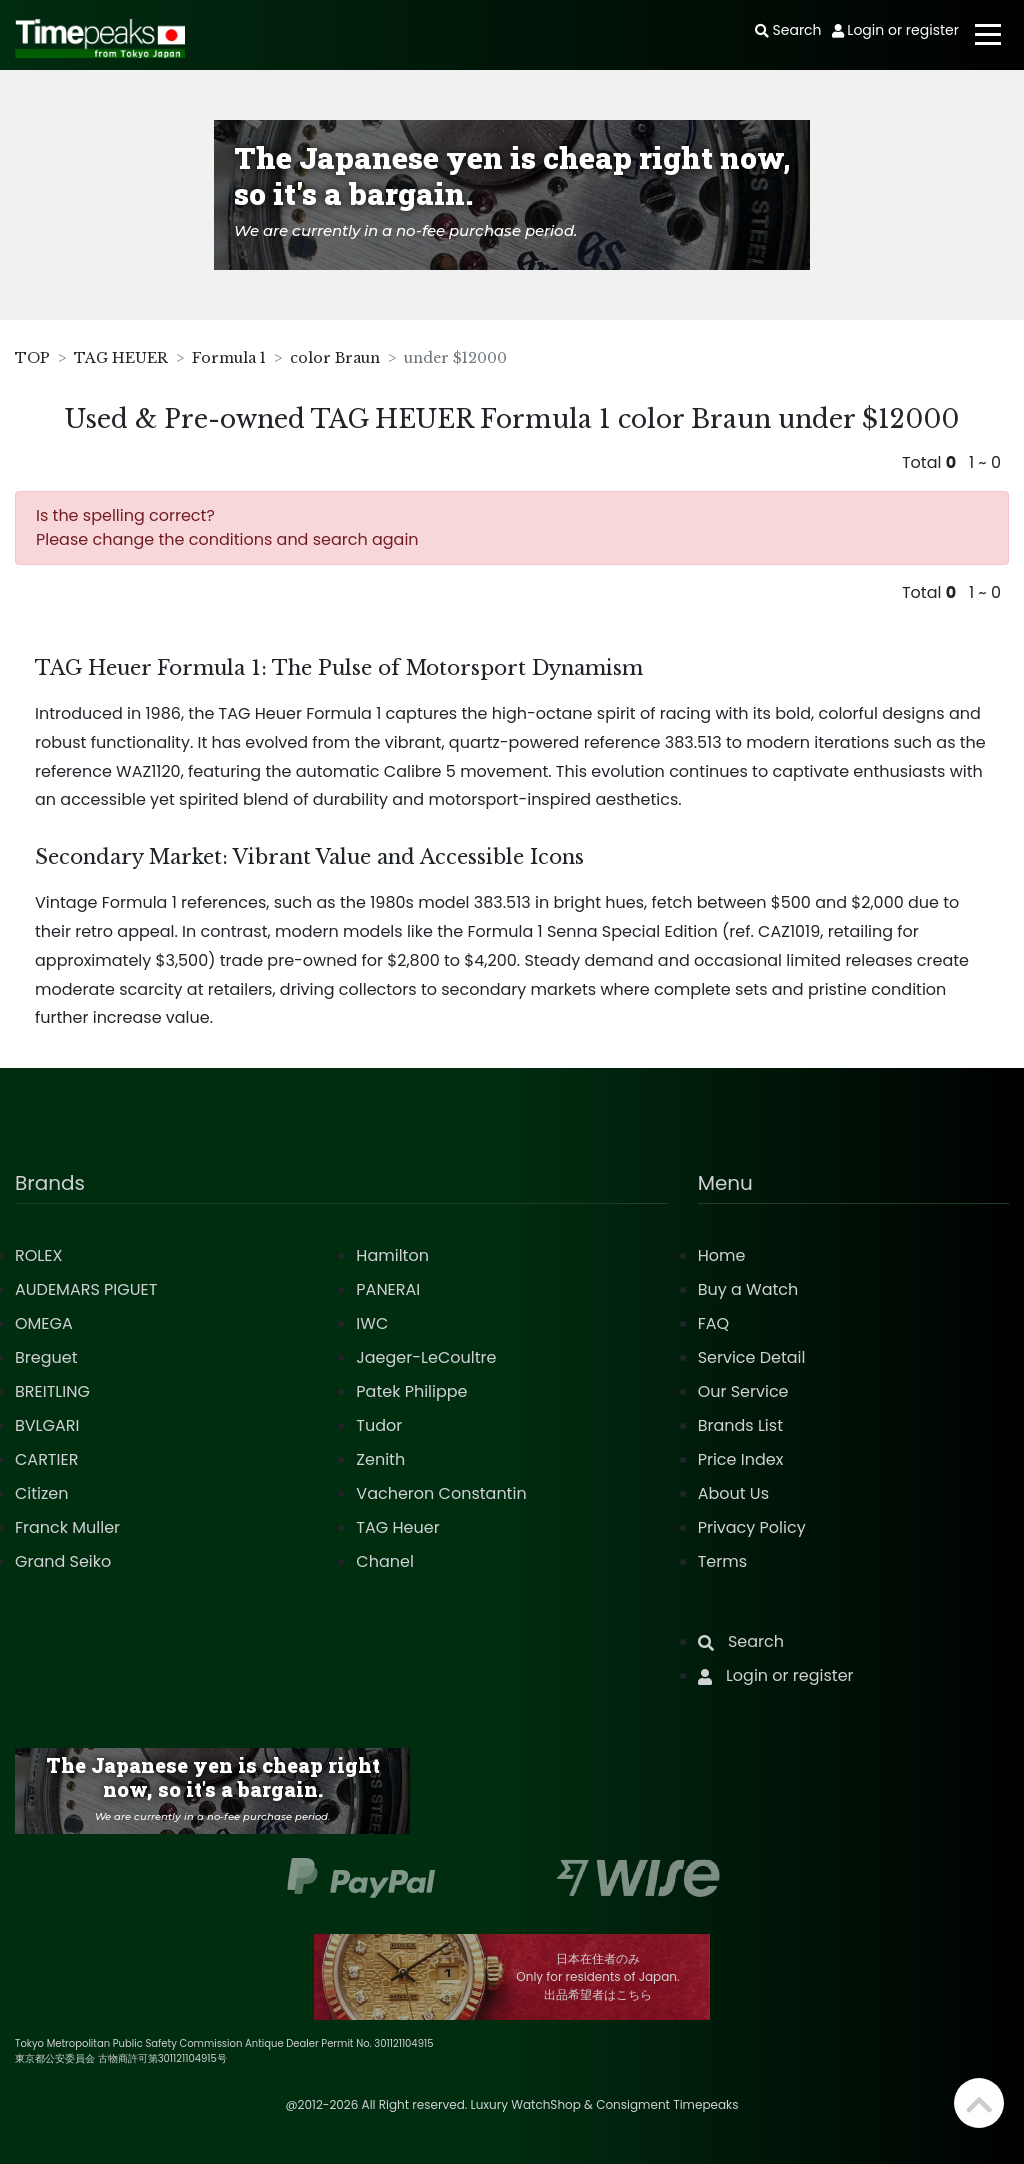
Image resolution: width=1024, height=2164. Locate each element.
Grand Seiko (63, 1561)
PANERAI (388, 1289)
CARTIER (46, 1459)
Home (722, 1255)
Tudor (379, 1425)
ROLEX (38, 1255)
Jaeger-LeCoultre (426, 1357)
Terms (722, 1561)
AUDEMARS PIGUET (86, 1289)
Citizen (42, 1493)
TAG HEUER (121, 358)
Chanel (385, 1561)
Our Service (743, 1391)
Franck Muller (67, 1527)
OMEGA (44, 1323)
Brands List (740, 1425)
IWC (372, 1323)
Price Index (741, 1459)
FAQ (713, 1323)
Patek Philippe (411, 1391)
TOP (32, 358)
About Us (733, 1493)
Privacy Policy (752, 1527)
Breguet (46, 1357)
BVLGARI (47, 1425)
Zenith (380, 1459)
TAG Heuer (397, 1527)
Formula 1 (229, 358)
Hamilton (392, 1255)
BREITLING (52, 1391)
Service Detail (752, 1357)
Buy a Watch (748, 1289)
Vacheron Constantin (441, 1493)
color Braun (335, 358)
